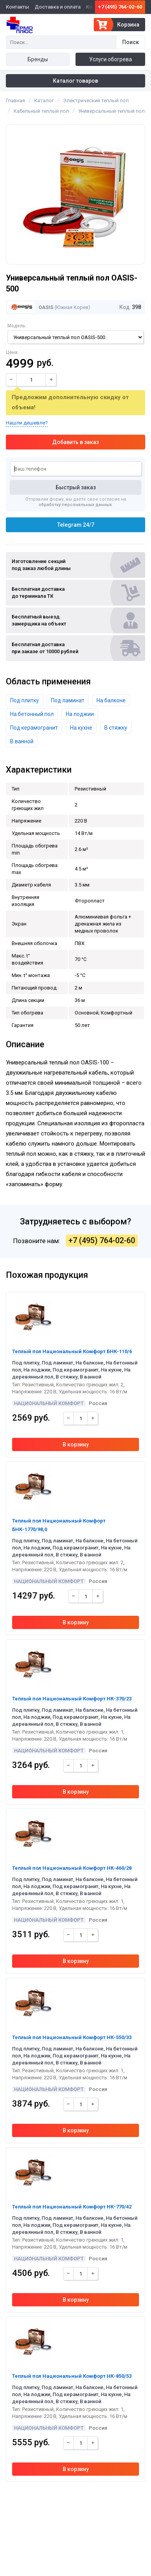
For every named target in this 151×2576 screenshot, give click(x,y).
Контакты (17, 7)
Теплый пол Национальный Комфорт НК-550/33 (72, 2037)
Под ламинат (67, 700)
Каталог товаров (75, 81)
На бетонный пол (32, 714)
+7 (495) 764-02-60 (120, 7)
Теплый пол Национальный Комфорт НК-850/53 (72, 2376)
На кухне (81, 728)
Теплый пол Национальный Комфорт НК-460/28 (72, 1868)
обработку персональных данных (75, 504)
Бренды (38, 59)
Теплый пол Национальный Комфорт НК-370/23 (72, 1699)
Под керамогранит (34, 728)
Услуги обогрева (110, 59)
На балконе (111, 700)
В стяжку (115, 728)
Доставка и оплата (58, 7)
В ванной (21, 741)
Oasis (30, 307)
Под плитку (24, 700)
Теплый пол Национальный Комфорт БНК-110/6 (72, 1351)
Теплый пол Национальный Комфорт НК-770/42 (72, 2207)
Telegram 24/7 (75, 525)
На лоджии (80, 714)
